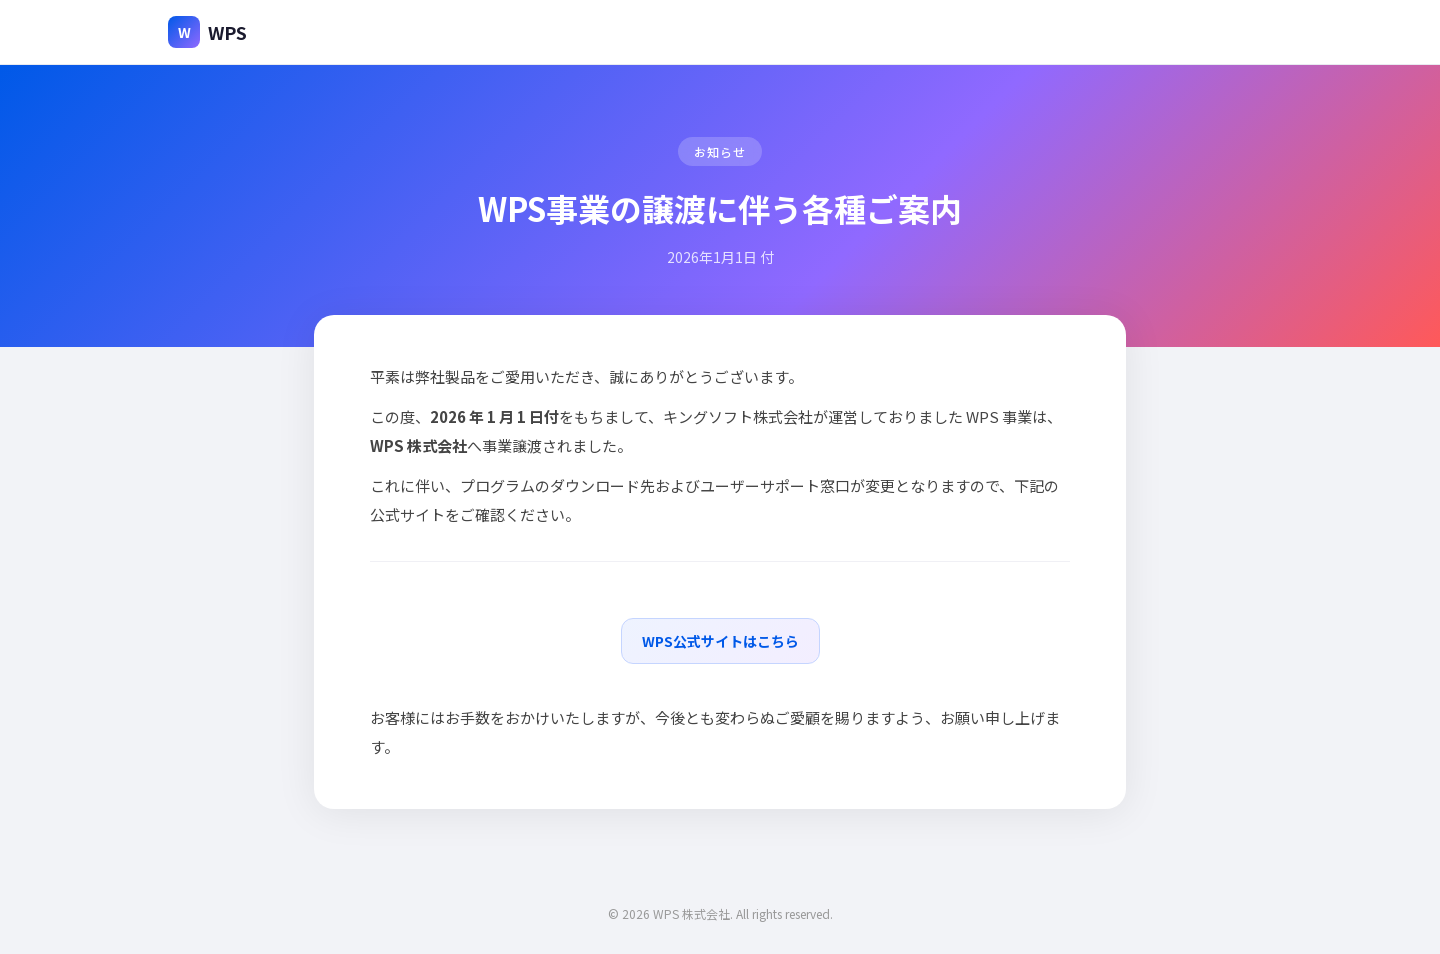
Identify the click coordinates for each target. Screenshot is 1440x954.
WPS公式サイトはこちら (720, 641)
